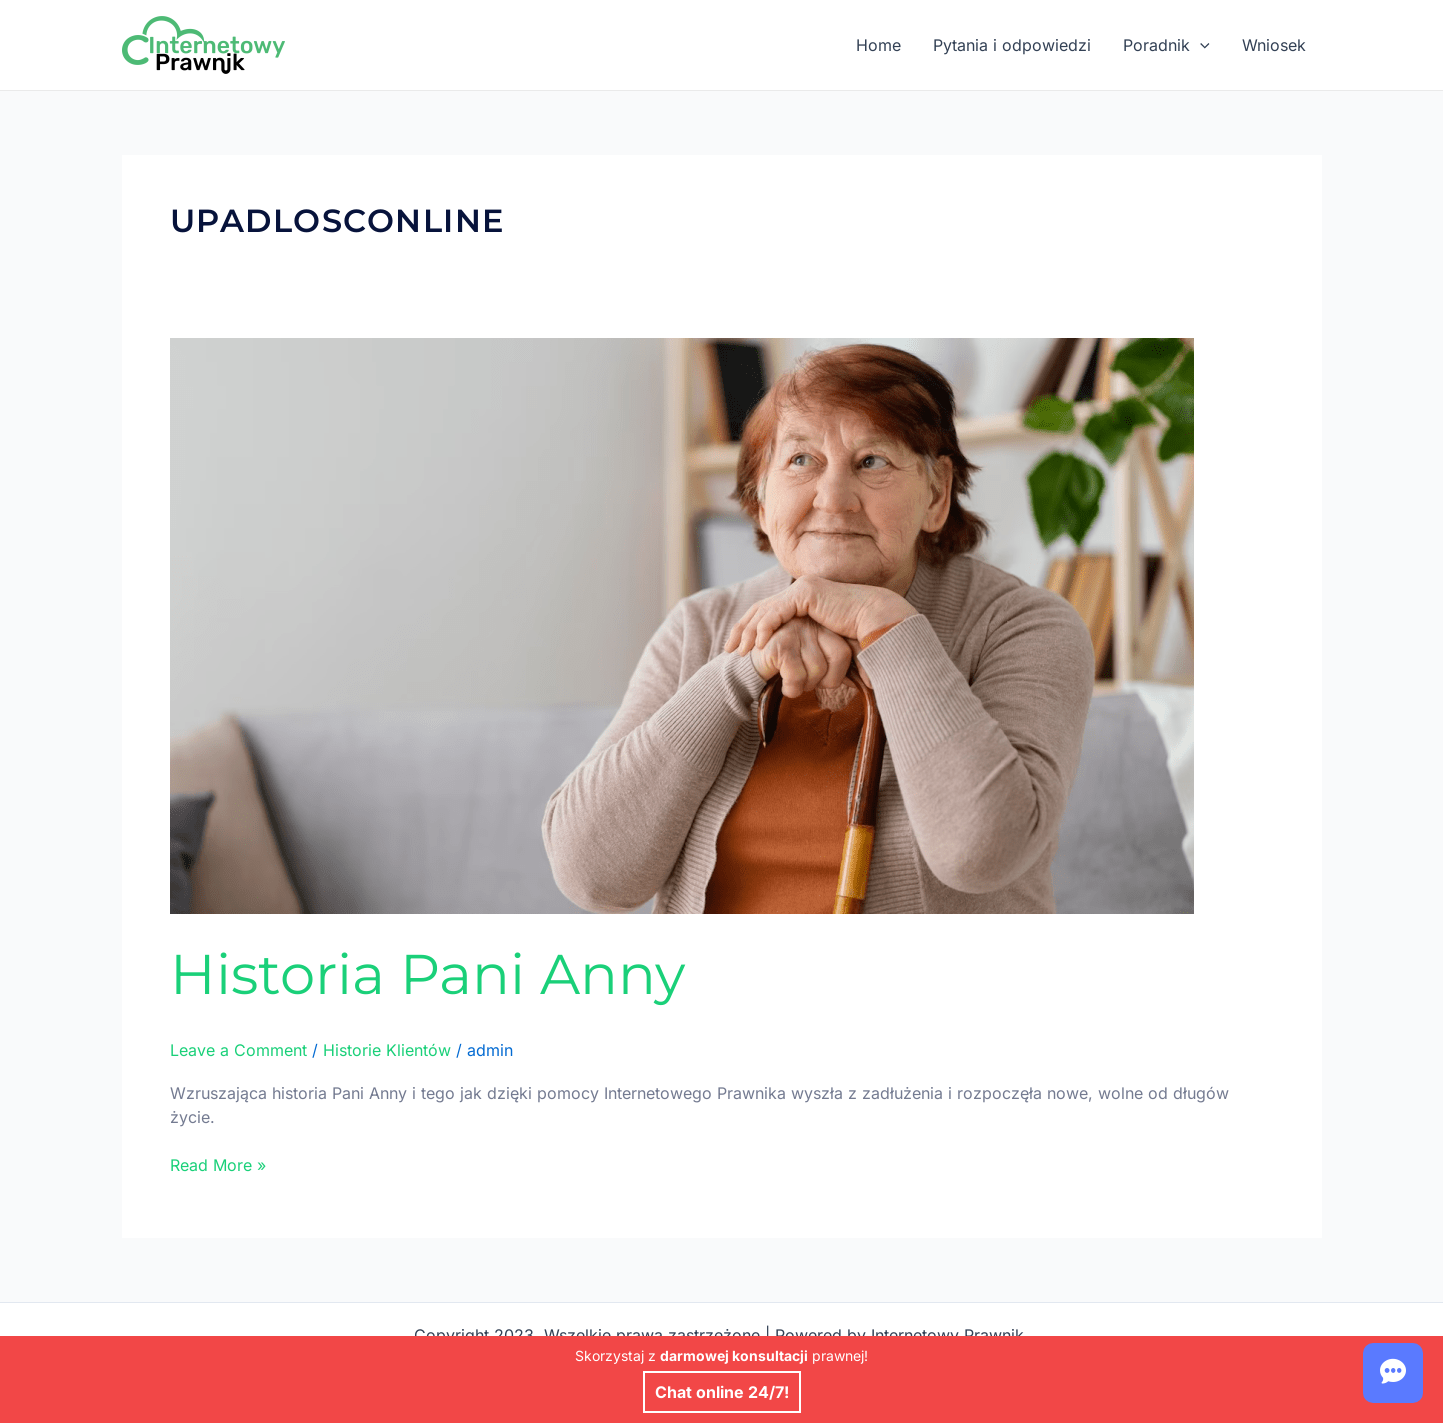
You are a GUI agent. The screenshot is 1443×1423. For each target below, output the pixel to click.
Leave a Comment (238, 1050)
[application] (1200, 45)
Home (878, 45)
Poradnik (1166, 45)
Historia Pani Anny (427, 974)
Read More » (218, 1164)
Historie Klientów (387, 1050)
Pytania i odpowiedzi (1012, 45)
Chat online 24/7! (722, 1392)
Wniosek (1274, 45)
